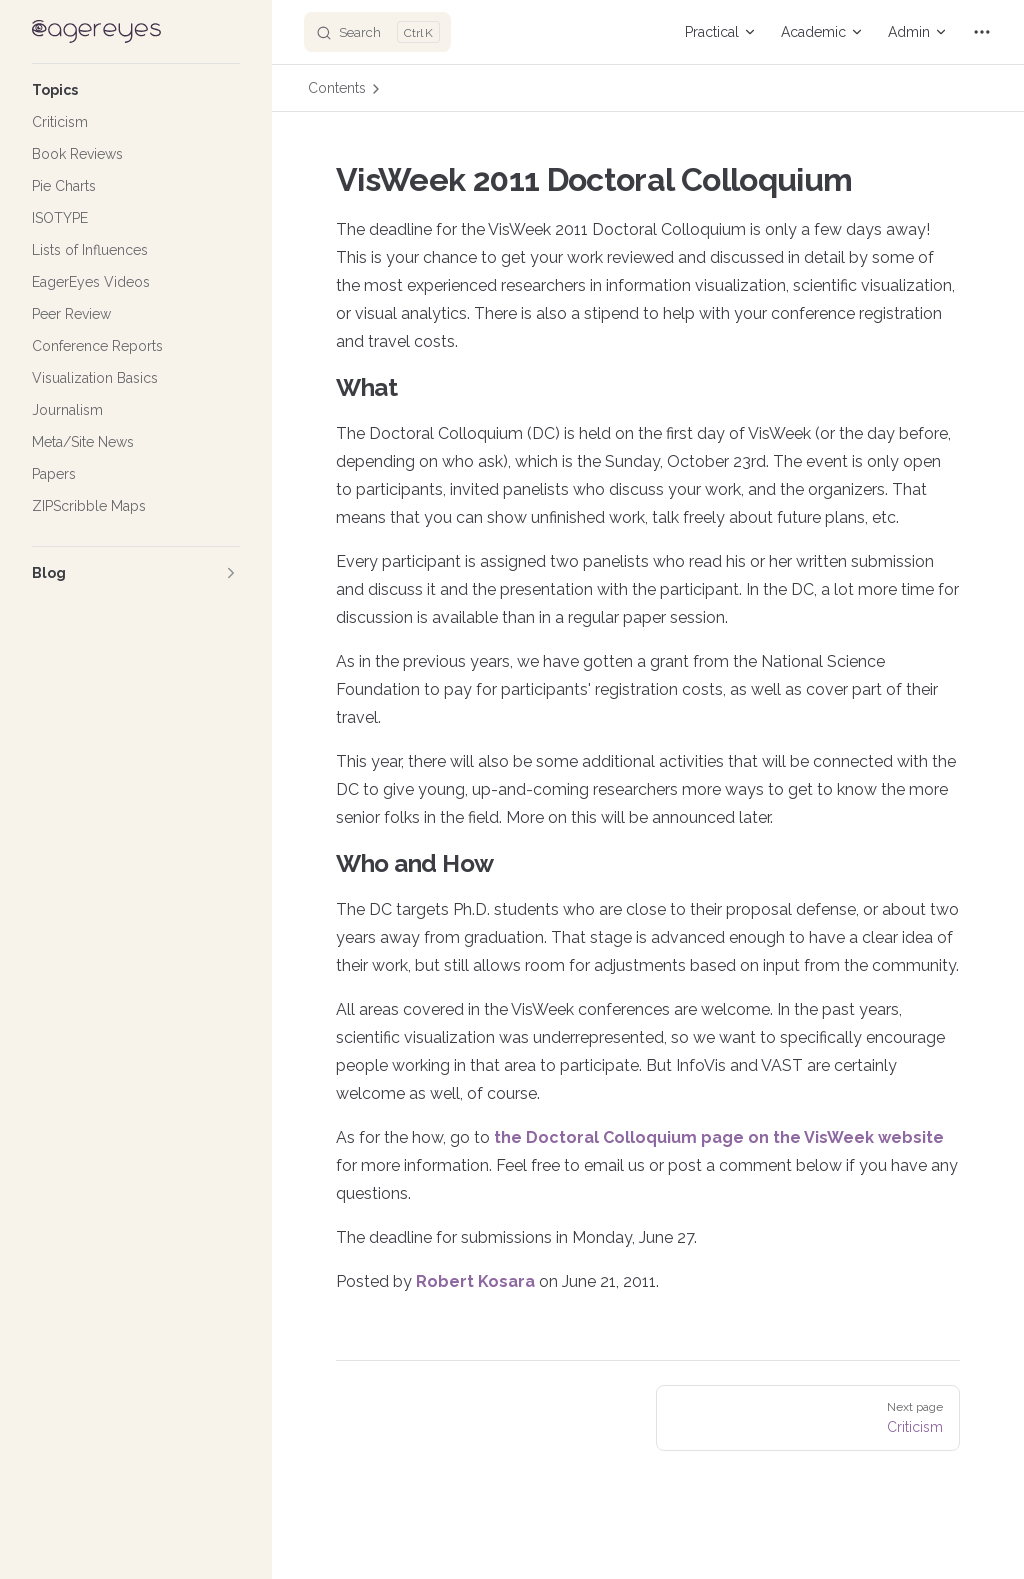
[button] (136, 90)
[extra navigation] (982, 32)
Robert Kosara (475, 1281)
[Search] (377, 32)
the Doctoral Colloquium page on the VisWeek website (719, 1137)
